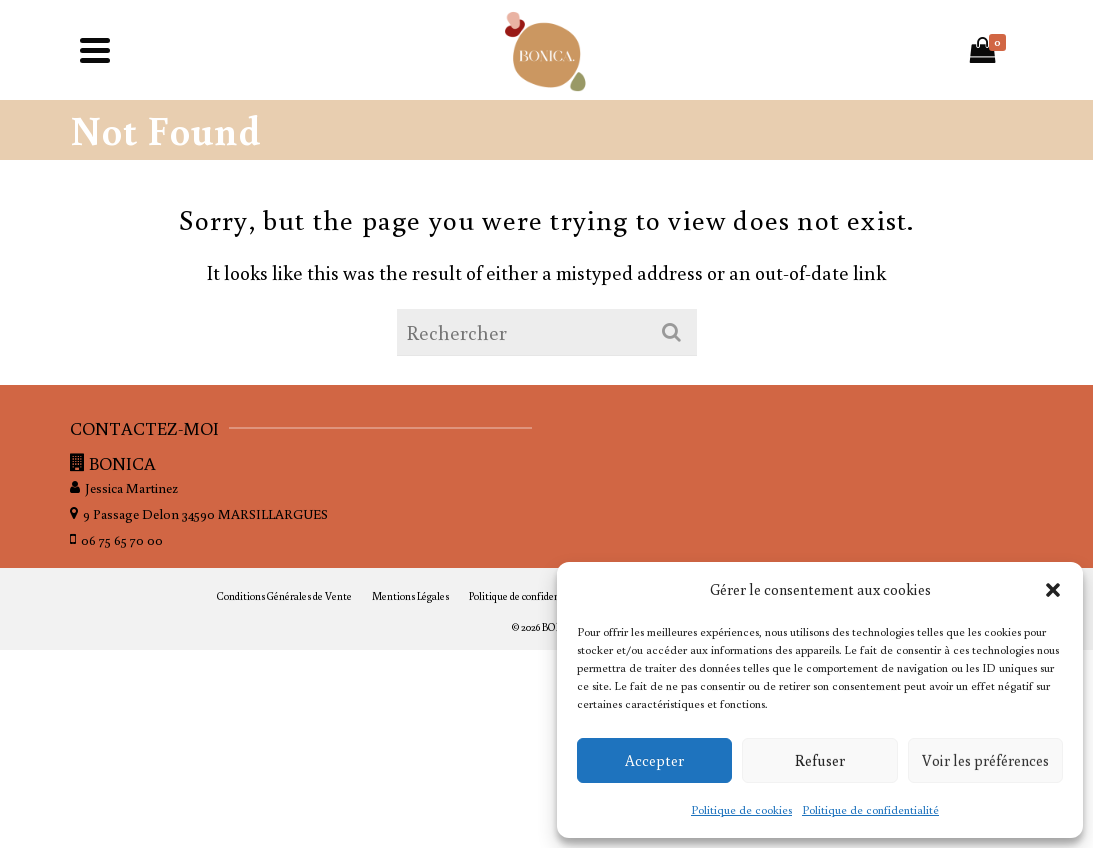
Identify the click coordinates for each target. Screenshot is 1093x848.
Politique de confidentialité (870, 809)
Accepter (654, 760)
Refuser (820, 760)
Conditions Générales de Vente (284, 596)
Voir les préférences (985, 760)
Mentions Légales (410, 596)
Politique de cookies (741, 809)
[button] (1053, 590)
